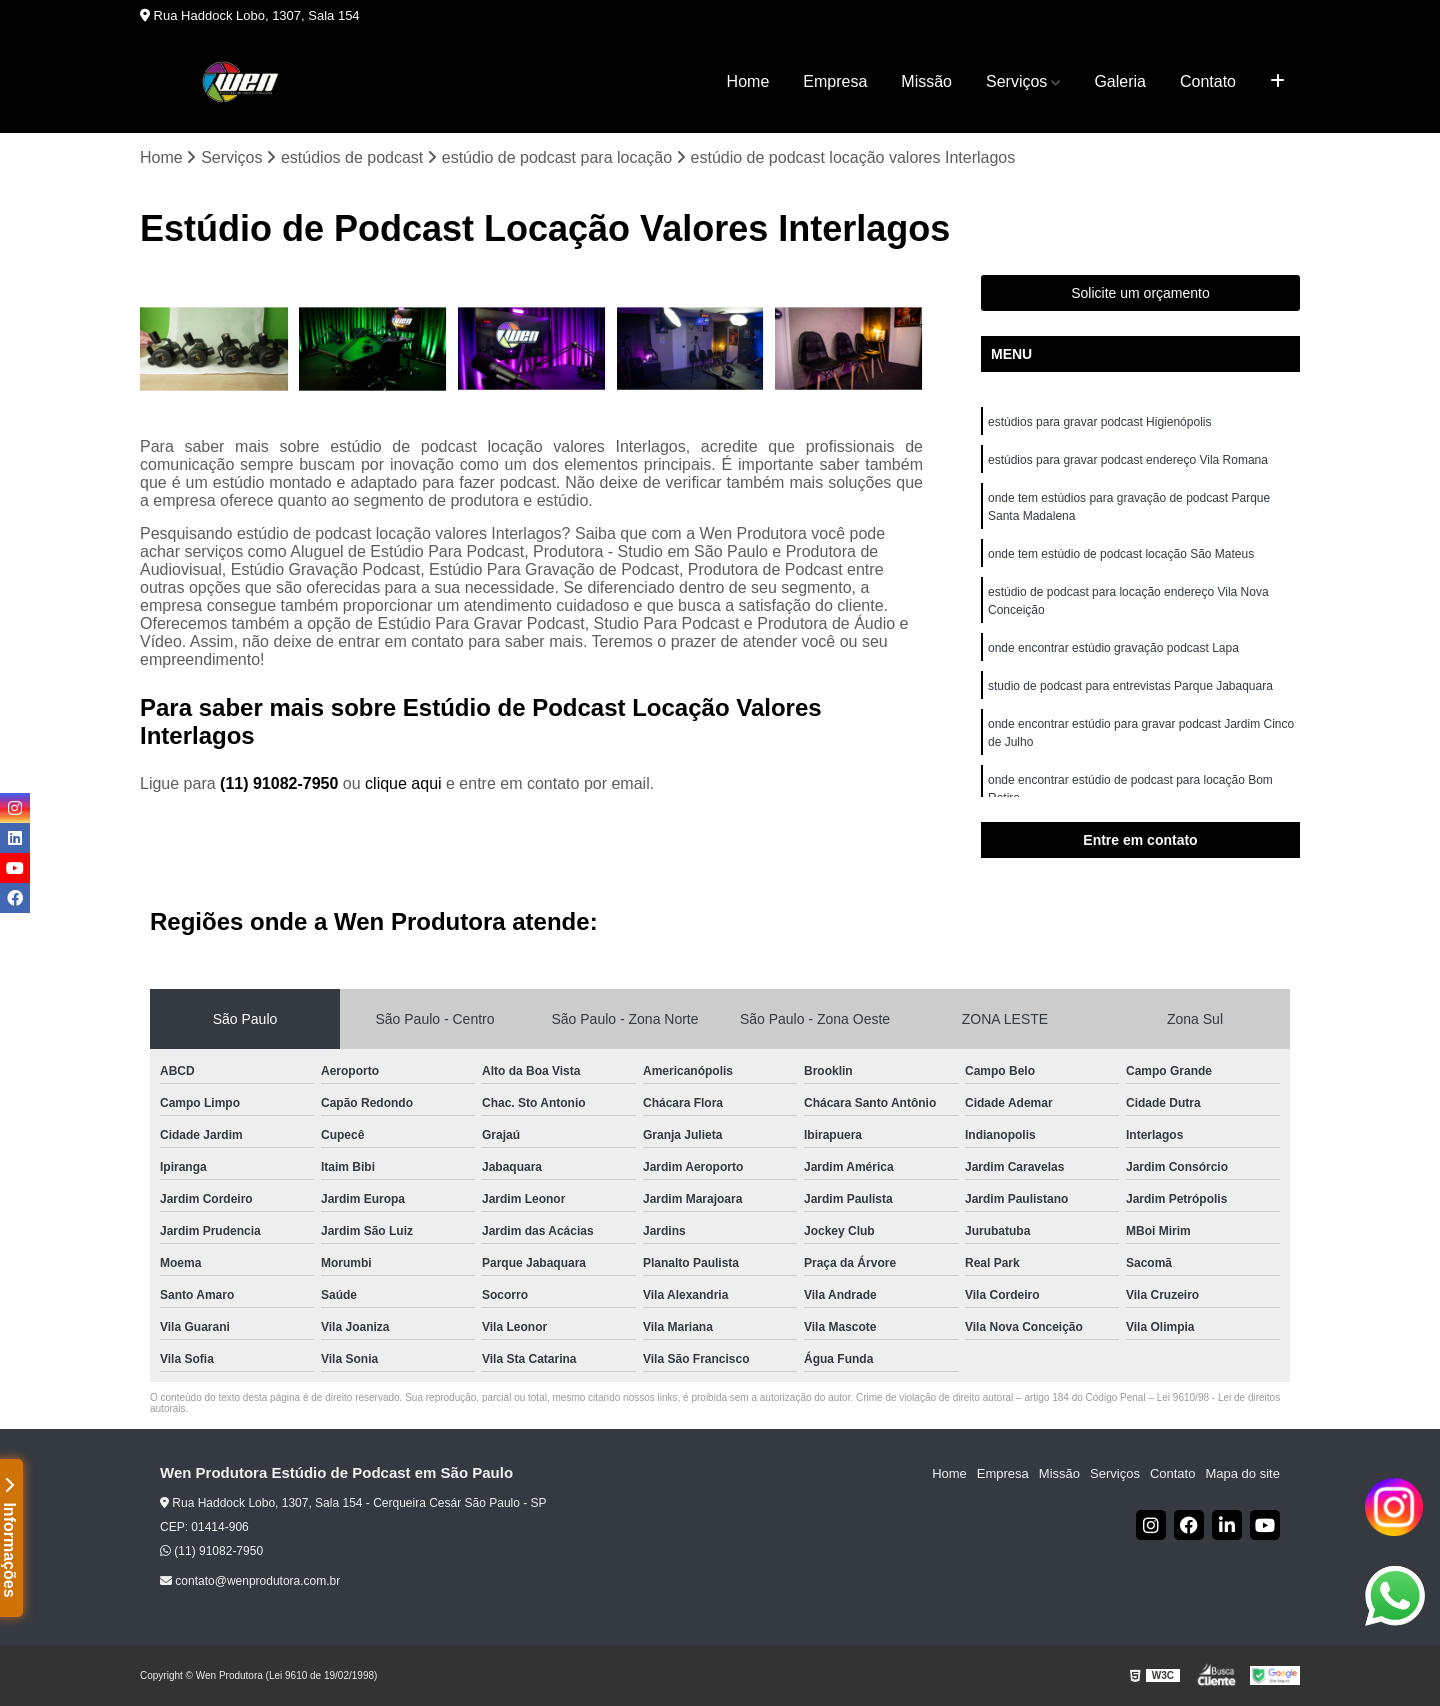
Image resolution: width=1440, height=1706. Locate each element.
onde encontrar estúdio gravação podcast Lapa (1113, 648)
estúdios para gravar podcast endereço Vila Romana (1128, 460)
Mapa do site (1242, 1473)
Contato (1208, 81)
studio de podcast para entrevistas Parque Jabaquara (1130, 686)
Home (748, 81)
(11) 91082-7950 (281, 783)
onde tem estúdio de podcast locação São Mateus (1121, 554)
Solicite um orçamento (1140, 293)
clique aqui (403, 783)
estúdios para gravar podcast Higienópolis (1099, 422)
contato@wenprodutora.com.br (250, 1581)
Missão (926, 81)
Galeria (1120, 81)
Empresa (835, 81)
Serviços (1016, 81)
